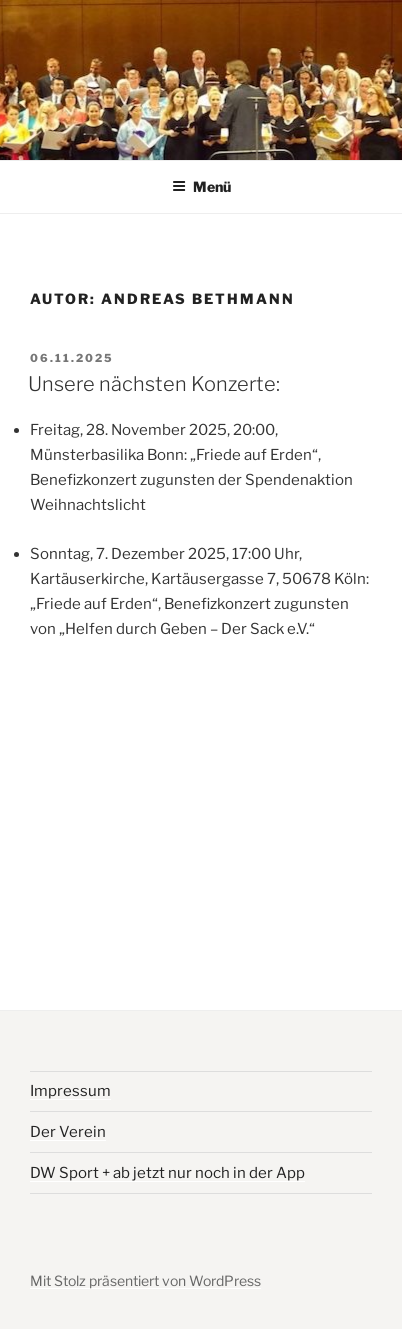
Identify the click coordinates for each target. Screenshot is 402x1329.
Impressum (70, 1091)
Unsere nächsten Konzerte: (154, 384)
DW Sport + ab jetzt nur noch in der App (167, 1173)
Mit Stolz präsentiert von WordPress (145, 1280)
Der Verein (68, 1132)
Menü (201, 186)
